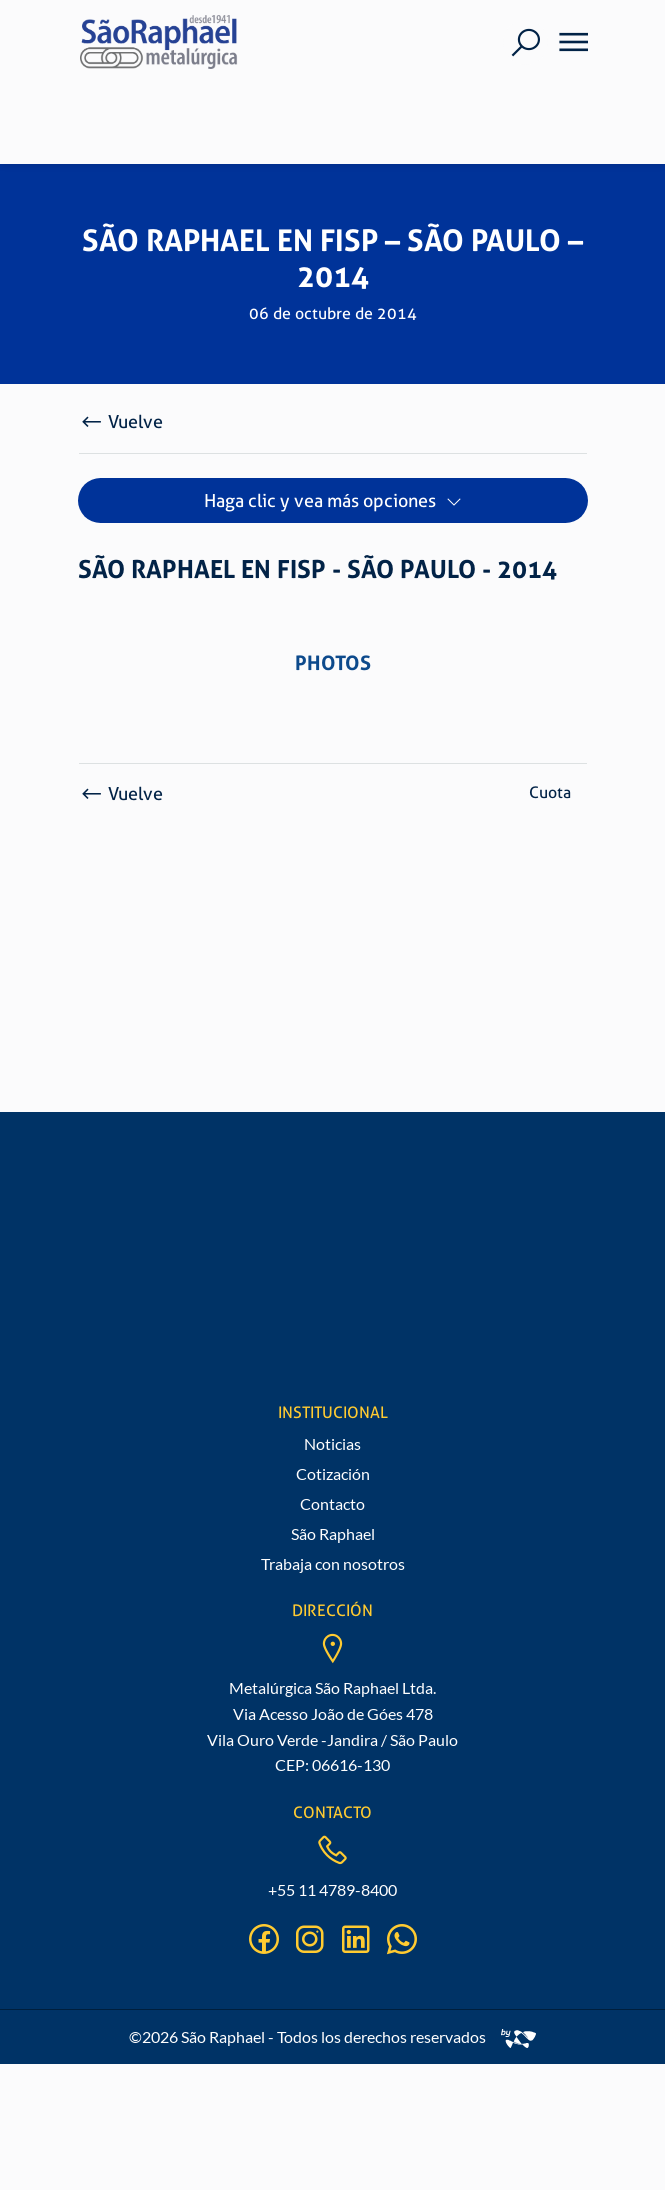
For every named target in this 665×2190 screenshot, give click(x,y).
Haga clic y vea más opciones (320, 500)
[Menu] (567, 42)
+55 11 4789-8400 (332, 1889)
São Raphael (333, 1533)
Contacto (332, 1503)
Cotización (333, 1473)
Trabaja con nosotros (333, 1563)
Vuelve (121, 421)
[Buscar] (525, 42)
